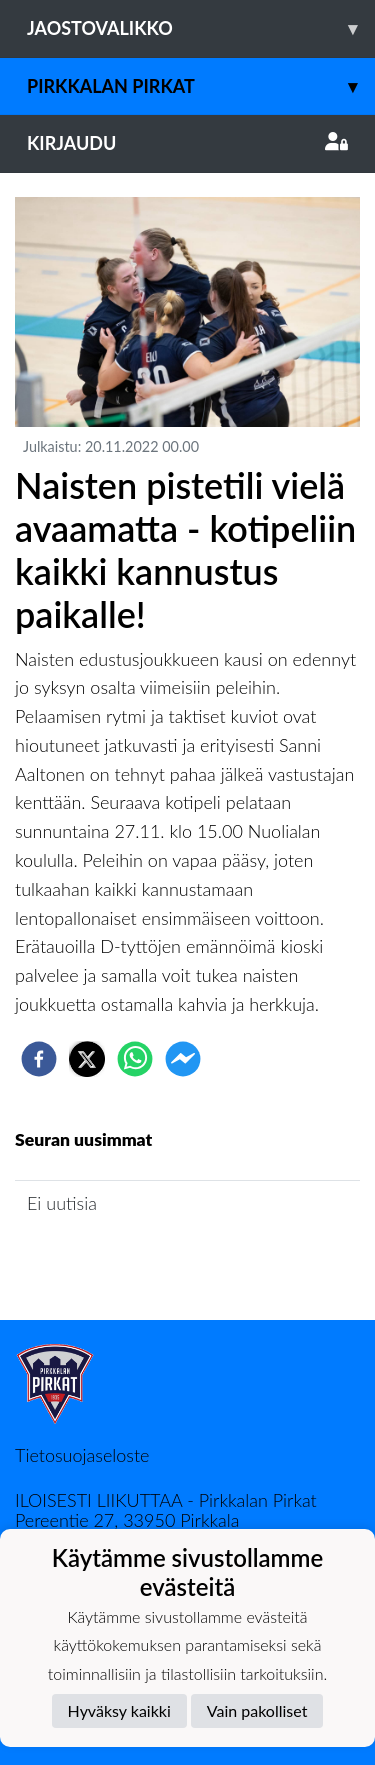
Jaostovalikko (201, 28)
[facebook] (39, 1059)
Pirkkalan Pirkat (201, 86)
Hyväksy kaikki (119, 1710)
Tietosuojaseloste (82, 1455)
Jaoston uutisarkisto (106, 1260)
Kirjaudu (187, 143)
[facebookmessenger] (183, 1059)
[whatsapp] (135, 1059)
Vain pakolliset (257, 1710)
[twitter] (87, 1059)
